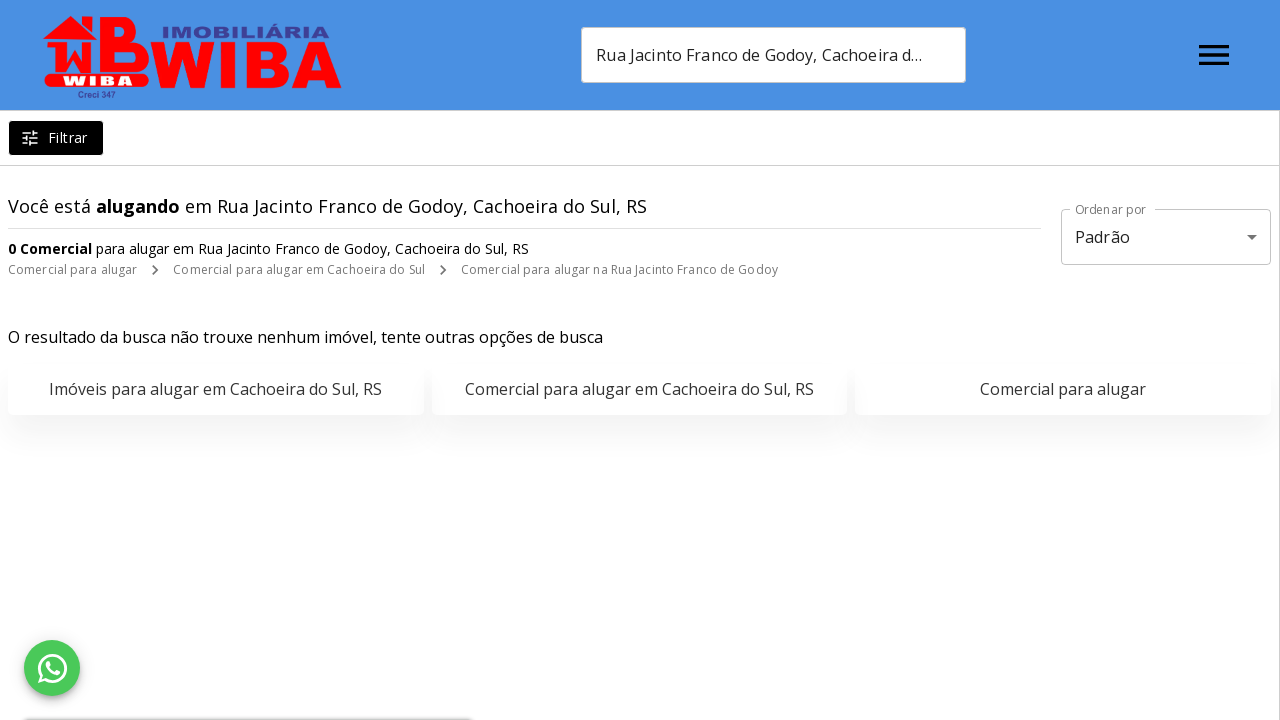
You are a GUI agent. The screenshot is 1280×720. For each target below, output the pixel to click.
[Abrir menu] (1214, 55)
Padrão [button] (1102, 237)
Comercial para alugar (72, 269)
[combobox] (773, 55)
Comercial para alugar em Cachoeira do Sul (299, 269)
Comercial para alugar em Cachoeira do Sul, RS (639, 389)
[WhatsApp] (52, 668)
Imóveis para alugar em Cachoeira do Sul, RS (215, 389)
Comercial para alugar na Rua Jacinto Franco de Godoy (619, 269)
